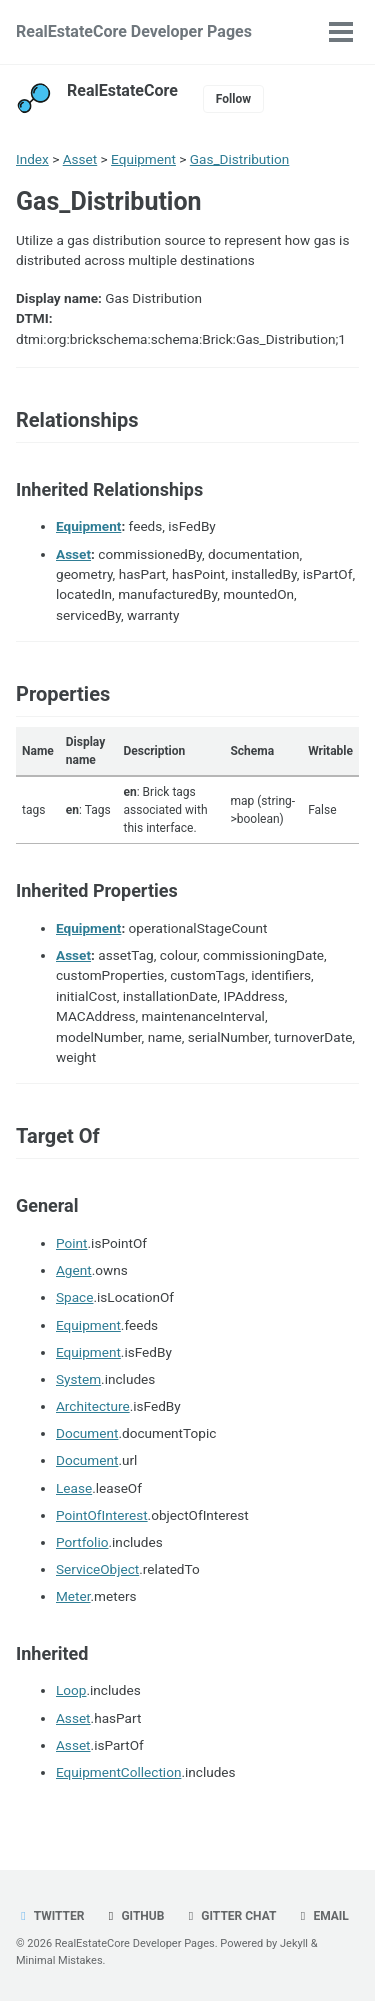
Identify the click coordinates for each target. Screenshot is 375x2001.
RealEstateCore (122, 90)
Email (321, 1916)
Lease (74, 1488)
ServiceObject (97, 1569)
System (78, 1379)
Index (32, 159)
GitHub (133, 1916)
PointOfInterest (102, 1515)
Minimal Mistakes (59, 1960)
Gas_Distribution (240, 159)
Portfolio (82, 1542)
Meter (73, 1596)
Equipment (143, 159)
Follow (233, 99)
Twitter (50, 1916)
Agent (74, 1270)
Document (87, 1433)
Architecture (93, 1406)
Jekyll (294, 1943)
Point (72, 1243)
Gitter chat (229, 1916)
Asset (80, 159)
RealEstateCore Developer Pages (134, 31)
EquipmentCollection (118, 1772)
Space (74, 1297)
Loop (71, 1690)
